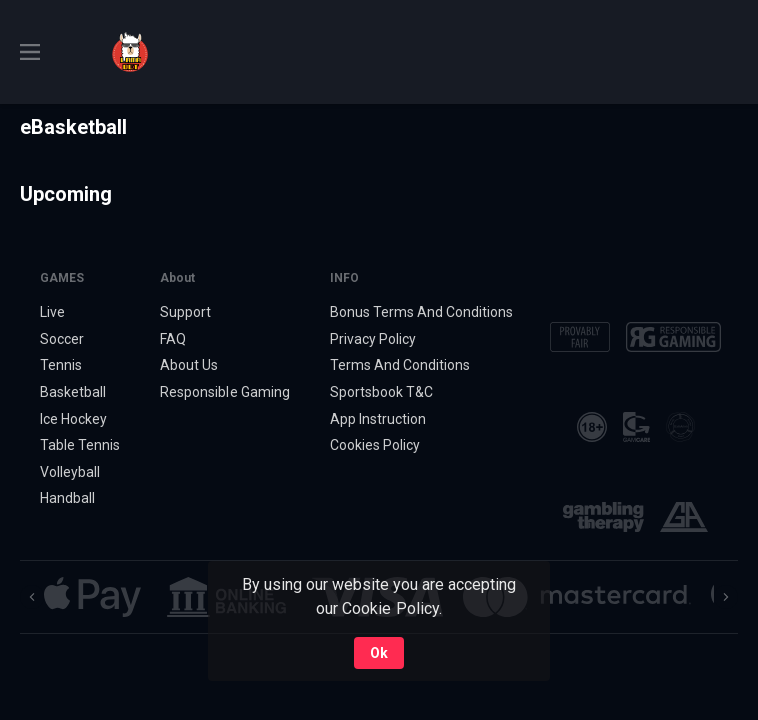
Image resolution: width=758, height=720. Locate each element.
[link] (130, 52)
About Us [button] (189, 365)
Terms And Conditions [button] (400, 365)
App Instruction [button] (378, 419)
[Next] (726, 597)
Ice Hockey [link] (73, 419)
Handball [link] (67, 498)
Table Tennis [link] (80, 445)
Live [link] (52, 312)
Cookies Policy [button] (375, 445)
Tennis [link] (61, 365)
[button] (92, 597)
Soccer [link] (62, 339)
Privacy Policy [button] (373, 339)
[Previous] (32, 597)
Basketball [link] (73, 392)
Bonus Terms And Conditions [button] (422, 312)
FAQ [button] (173, 339)
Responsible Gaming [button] (224, 392)
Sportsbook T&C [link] (381, 392)
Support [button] (185, 312)
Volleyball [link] (70, 472)
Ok (379, 653)
